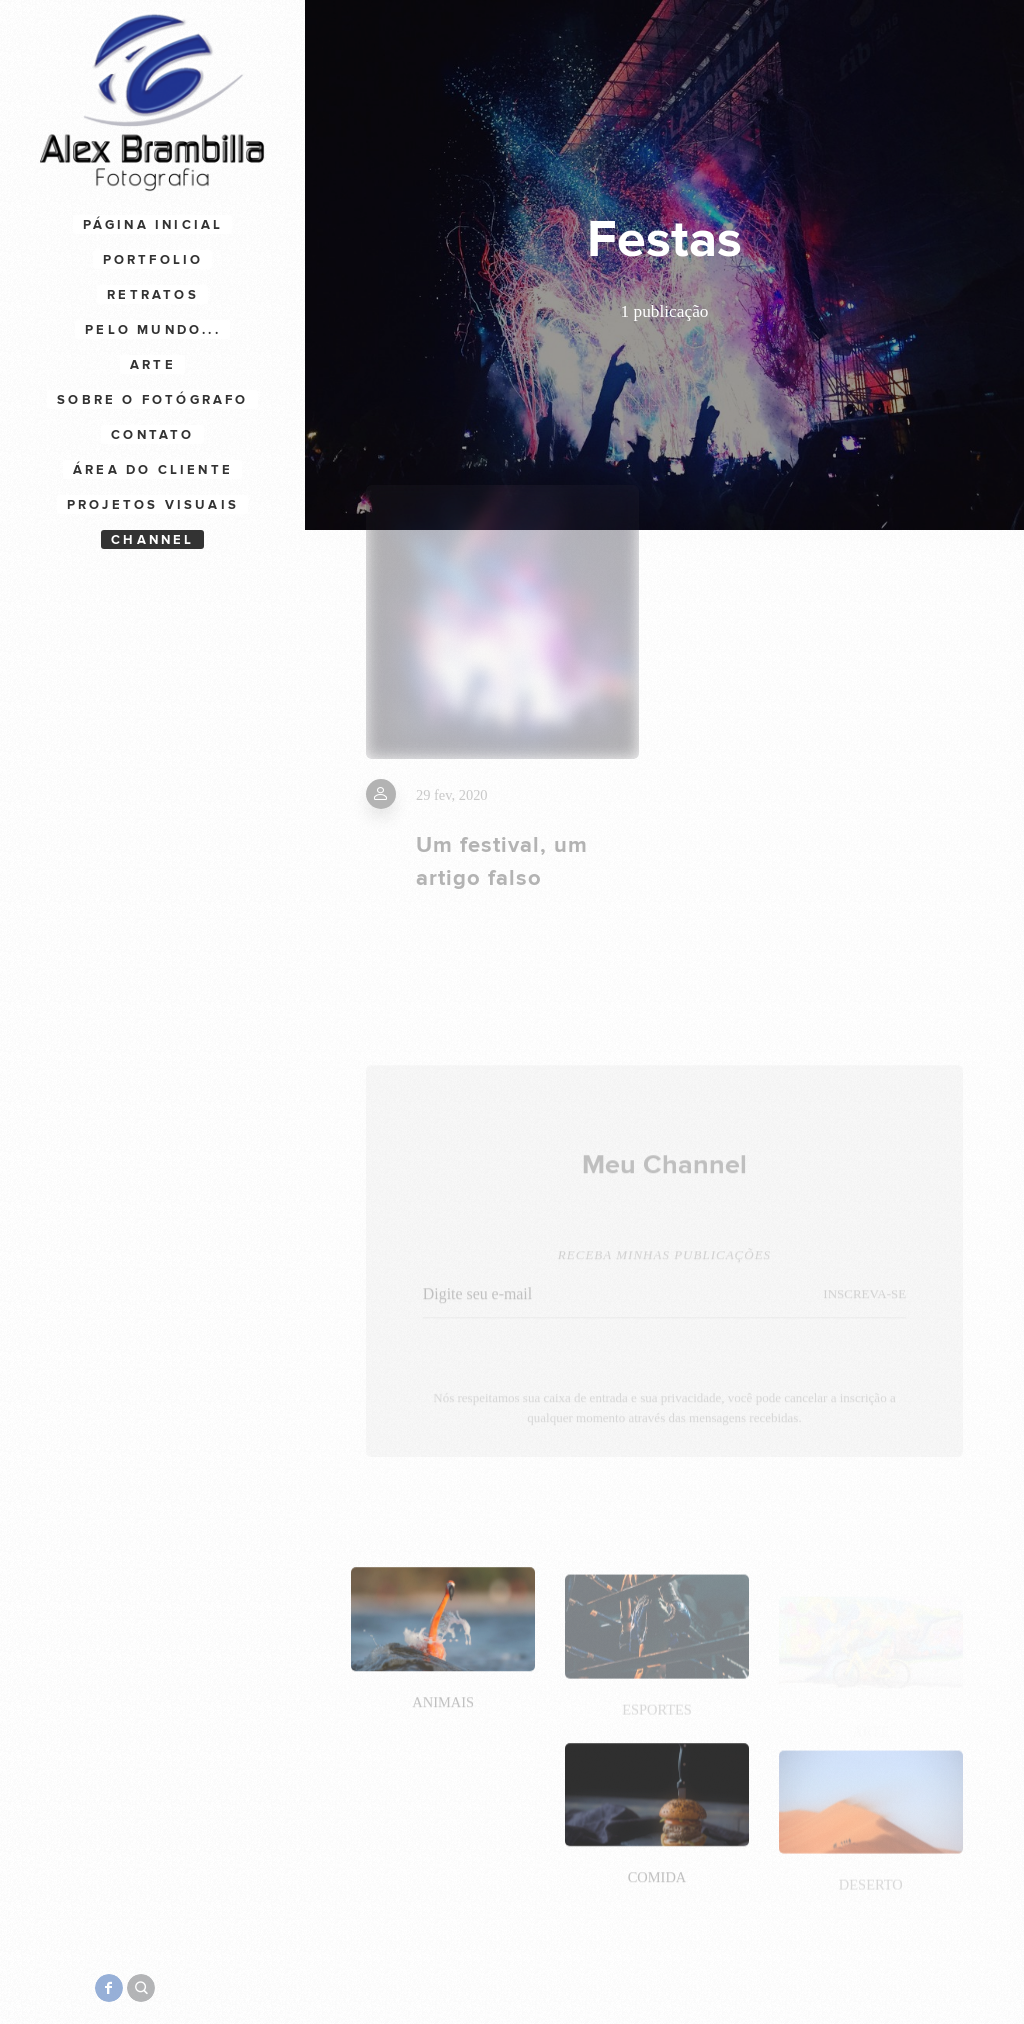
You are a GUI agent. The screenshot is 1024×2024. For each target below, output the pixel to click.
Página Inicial (153, 225)
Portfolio (153, 260)
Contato (152, 435)
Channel (152, 540)
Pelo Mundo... (153, 330)
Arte (153, 365)
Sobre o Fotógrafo (152, 400)
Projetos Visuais (153, 505)
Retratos (153, 295)
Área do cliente (153, 470)
